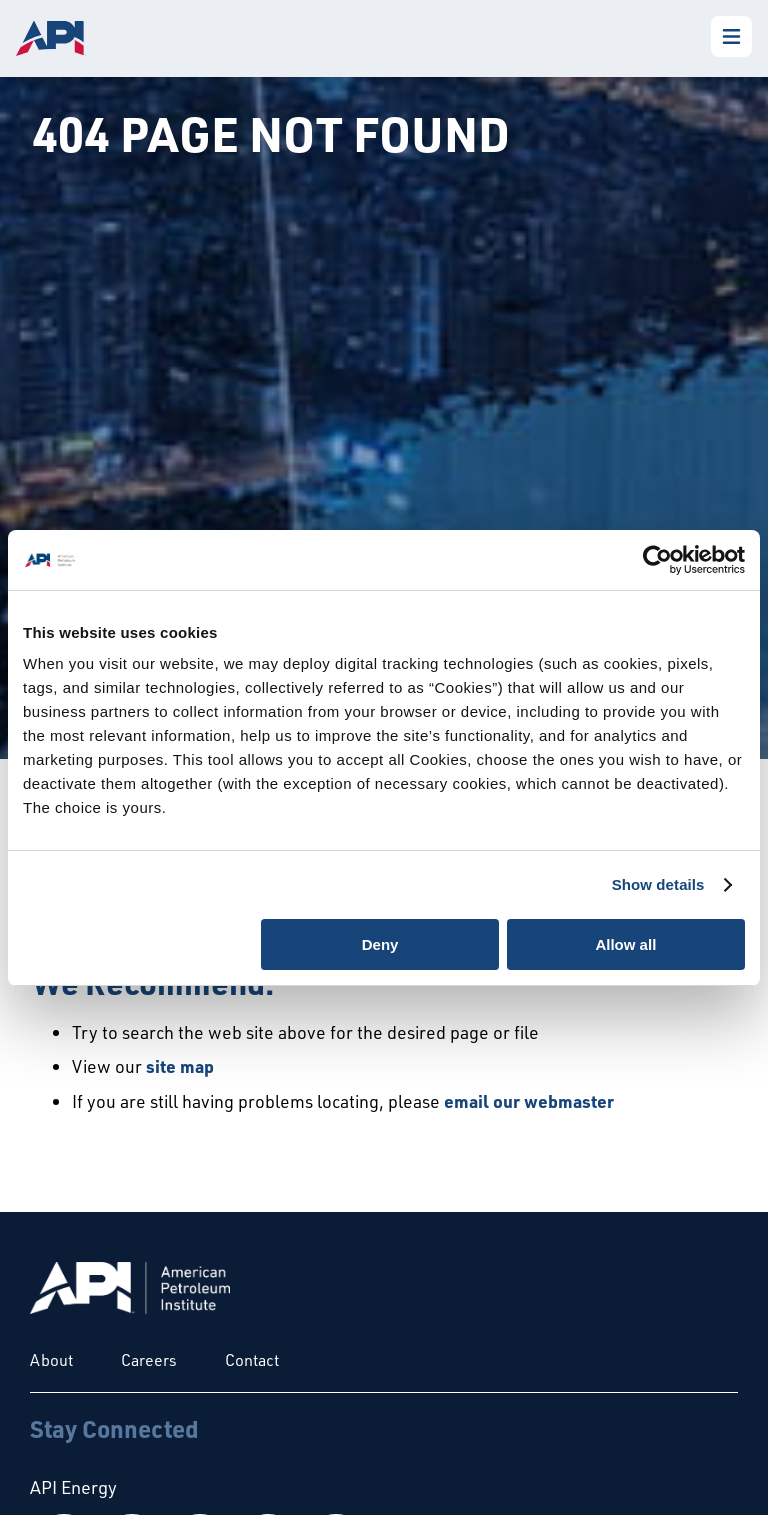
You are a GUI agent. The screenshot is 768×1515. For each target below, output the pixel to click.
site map (180, 1066)
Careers (149, 1360)
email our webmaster (529, 1101)
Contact (252, 1360)
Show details (658, 884)
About (51, 1360)
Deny (380, 944)
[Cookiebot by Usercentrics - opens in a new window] (657, 560)
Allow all (625, 944)
